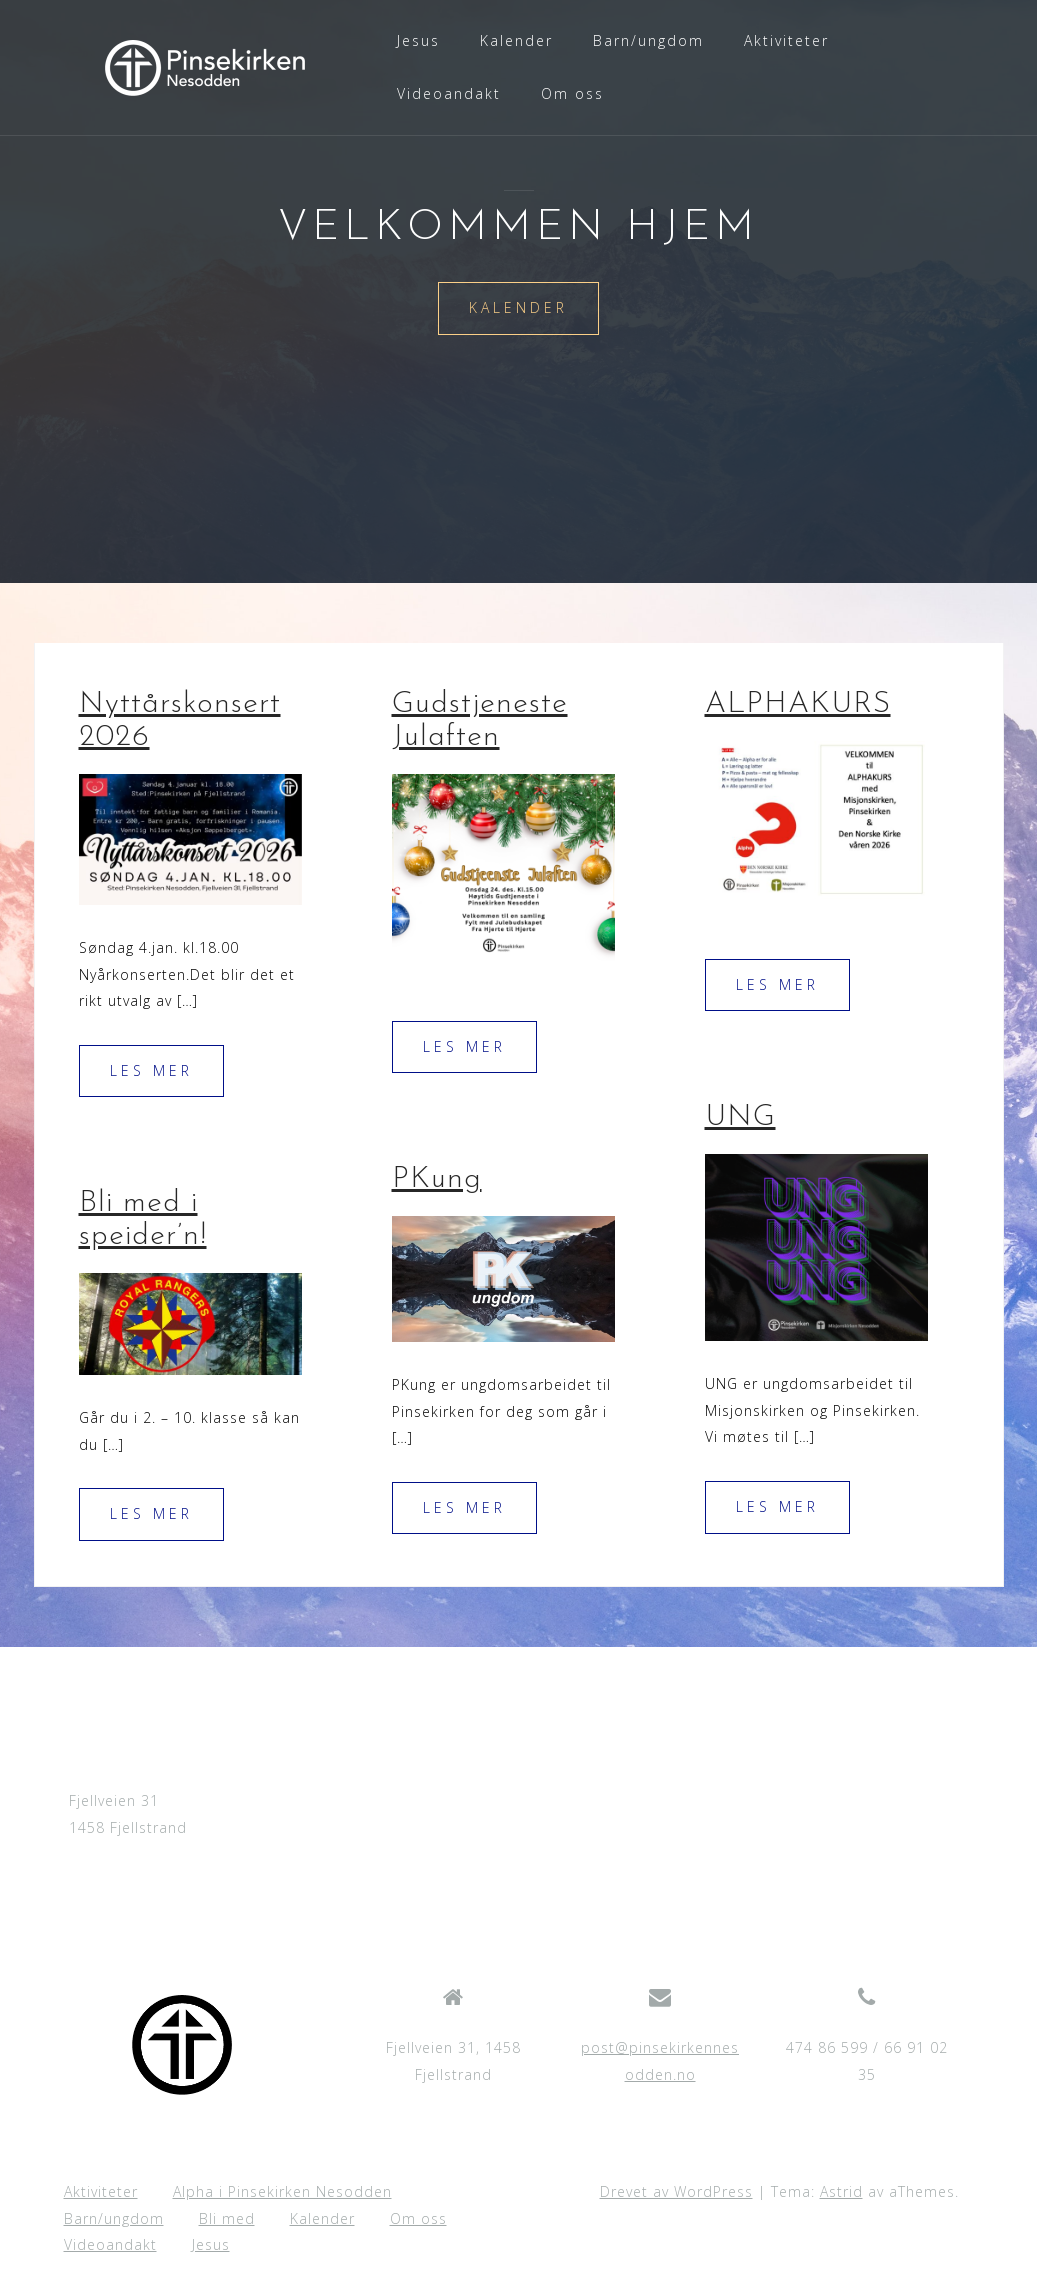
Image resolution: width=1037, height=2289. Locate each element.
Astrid (841, 2191)
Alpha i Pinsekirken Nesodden (282, 2191)
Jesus (418, 40)
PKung (437, 1179)
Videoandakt (449, 93)
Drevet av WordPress (676, 2191)
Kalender (516, 40)
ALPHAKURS (798, 704)
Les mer (151, 1070)
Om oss (572, 93)
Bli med (227, 2218)
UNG (740, 1117)
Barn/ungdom (648, 40)
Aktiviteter (786, 40)
